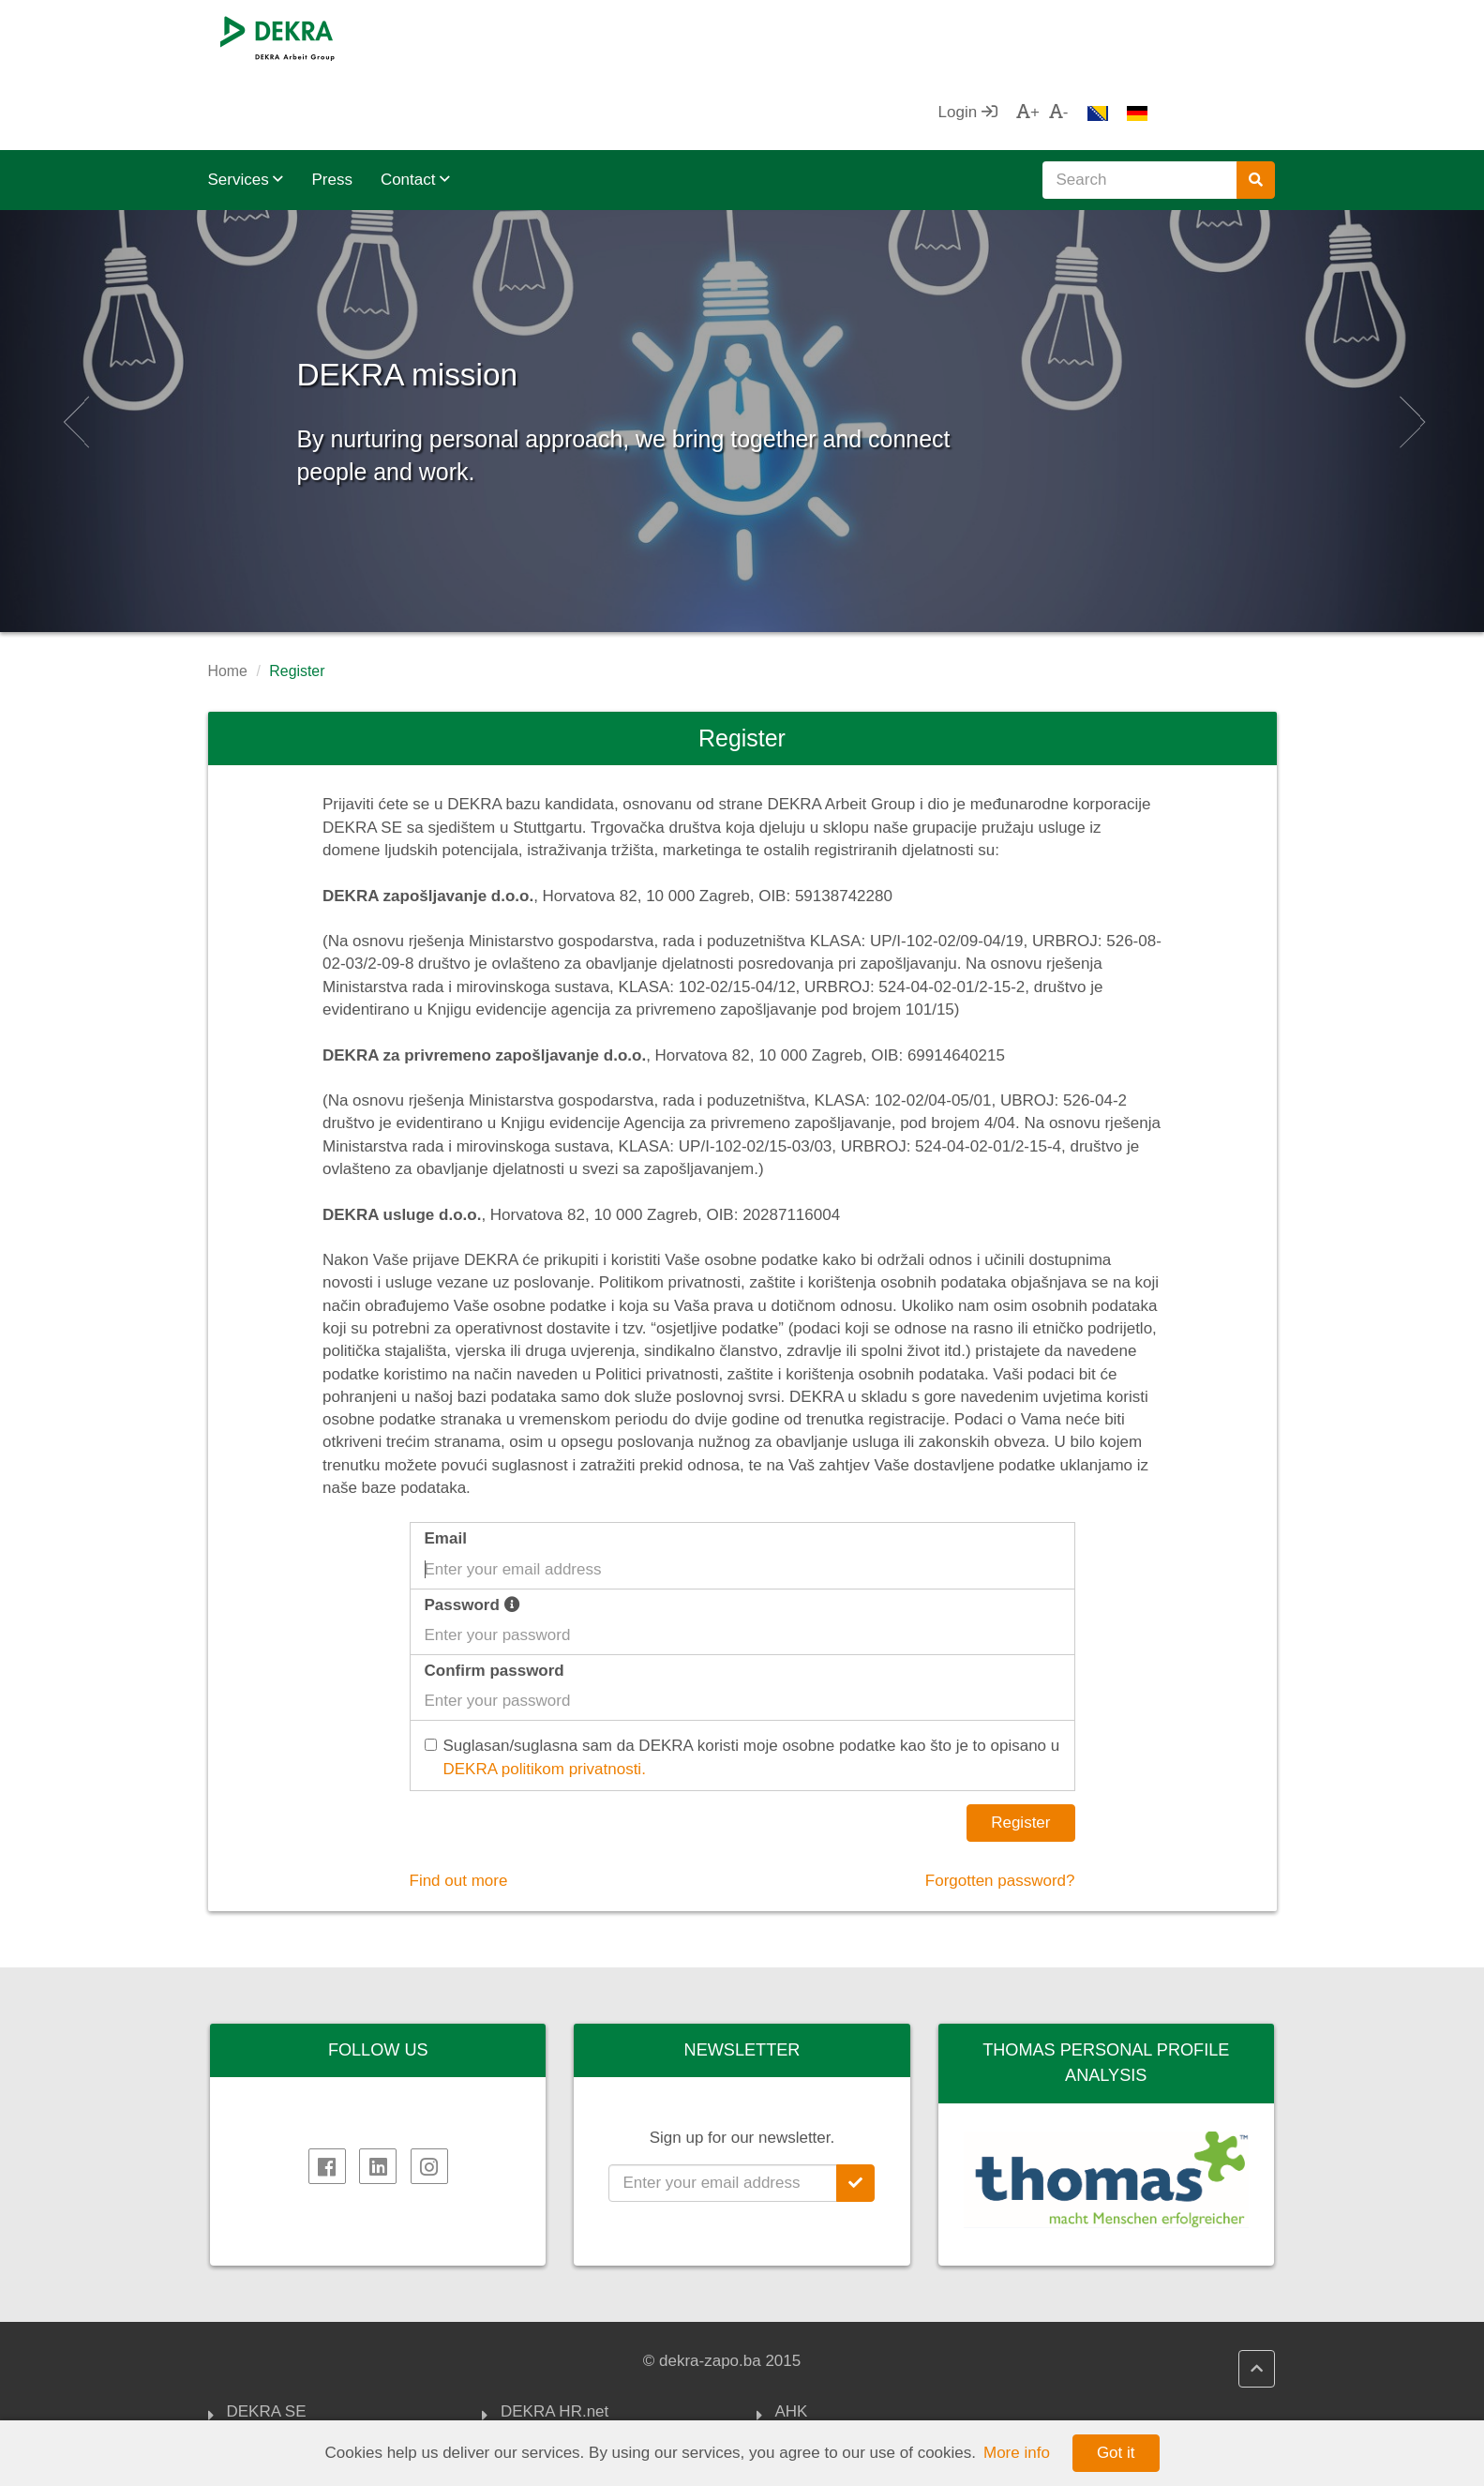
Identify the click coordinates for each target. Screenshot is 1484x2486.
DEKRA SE (267, 2338)
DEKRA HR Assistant (576, 2360)
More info (1016, 2453)
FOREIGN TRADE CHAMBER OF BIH (882, 2370)
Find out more (459, 1806)
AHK (791, 2338)
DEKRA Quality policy (577, 2383)
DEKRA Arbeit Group (301, 2360)
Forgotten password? (1000, 1806)
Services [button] (246, 104)
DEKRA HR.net (554, 2338)
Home (227, 596)
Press (331, 104)
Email (446, 1463)
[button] (74, 346)
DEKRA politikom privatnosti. (544, 1694)
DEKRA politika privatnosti (593, 2406)
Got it (1116, 2453)
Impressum (266, 2383)
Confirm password (494, 1596)
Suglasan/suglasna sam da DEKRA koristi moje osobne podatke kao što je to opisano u (744, 1684)
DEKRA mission (505, 290)
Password (472, 1530)
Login (1094, 37)
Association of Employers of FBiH (873, 2416)
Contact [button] (415, 104)
